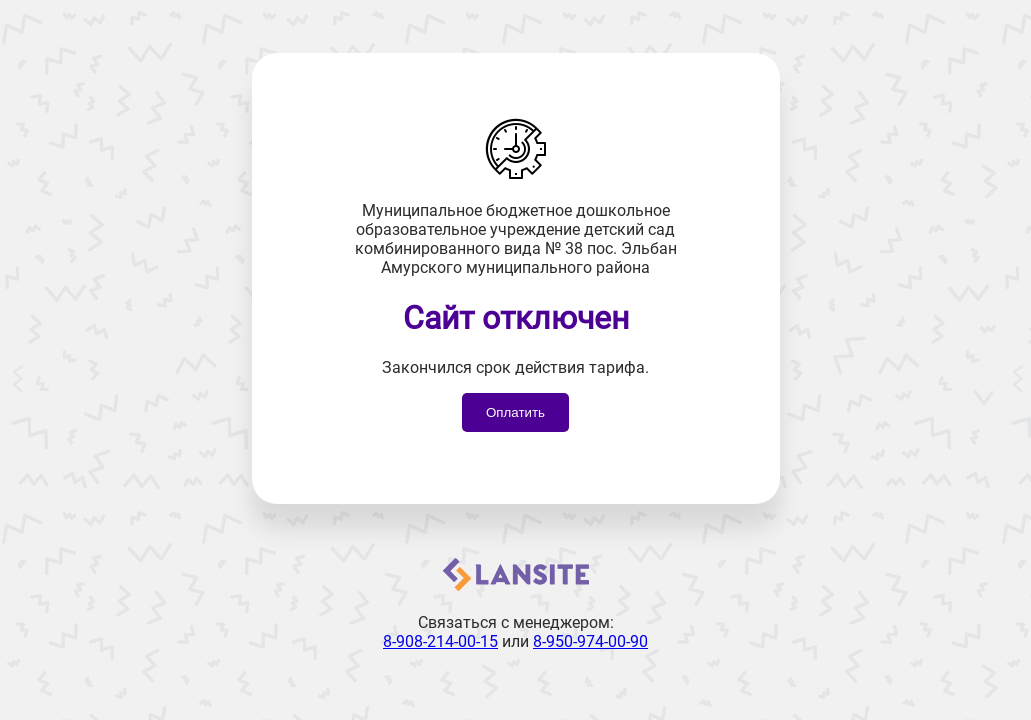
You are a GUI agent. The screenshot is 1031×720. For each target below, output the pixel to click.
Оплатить (515, 412)
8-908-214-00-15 (440, 641)
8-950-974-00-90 (590, 641)
